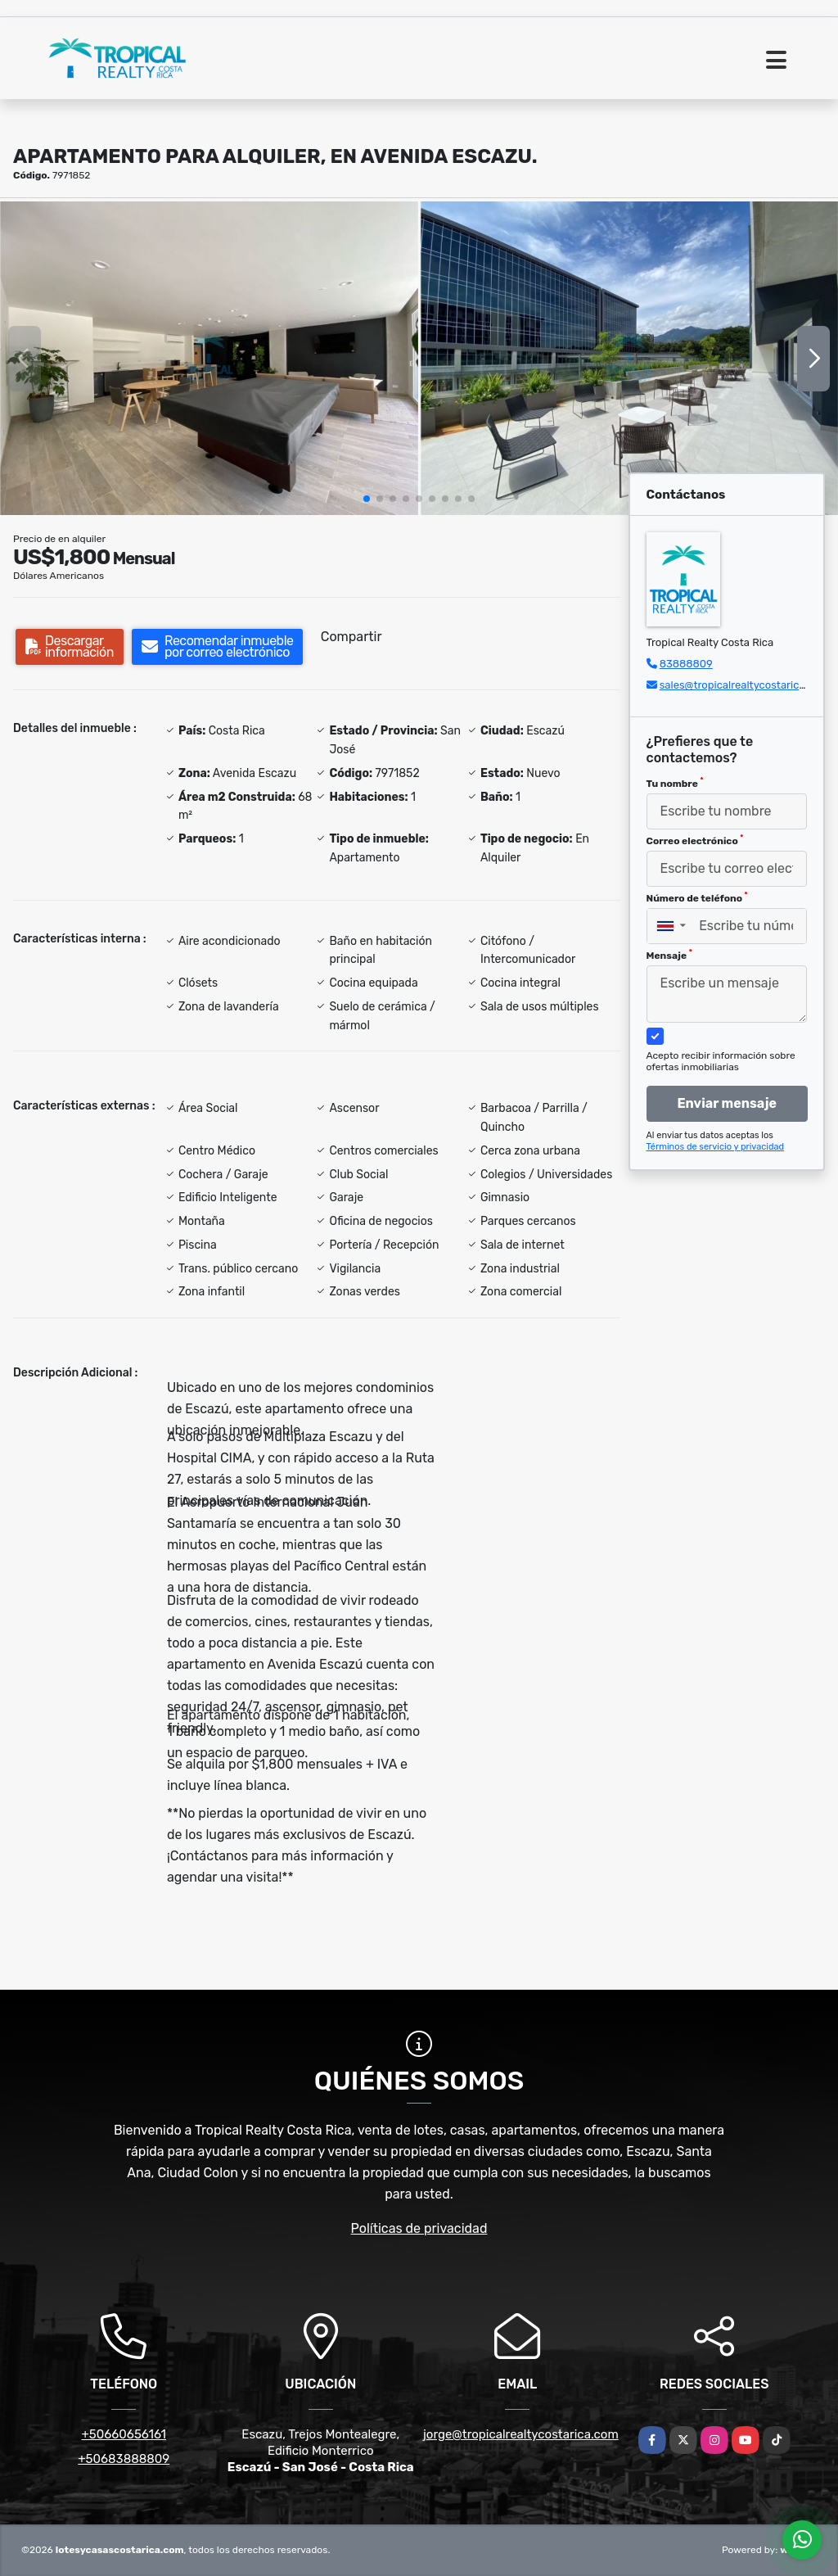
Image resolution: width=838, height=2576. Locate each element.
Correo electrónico (695, 840)
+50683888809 (123, 2459)
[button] (366, 498)
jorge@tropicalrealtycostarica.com (521, 2434)
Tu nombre (675, 782)
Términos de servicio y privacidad (716, 1146)
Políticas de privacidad (419, 2228)
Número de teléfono (697, 897)
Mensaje (669, 954)
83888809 (686, 664)
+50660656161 (123, 2434)
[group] (209, 358)
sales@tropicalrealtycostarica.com (744, 685)
